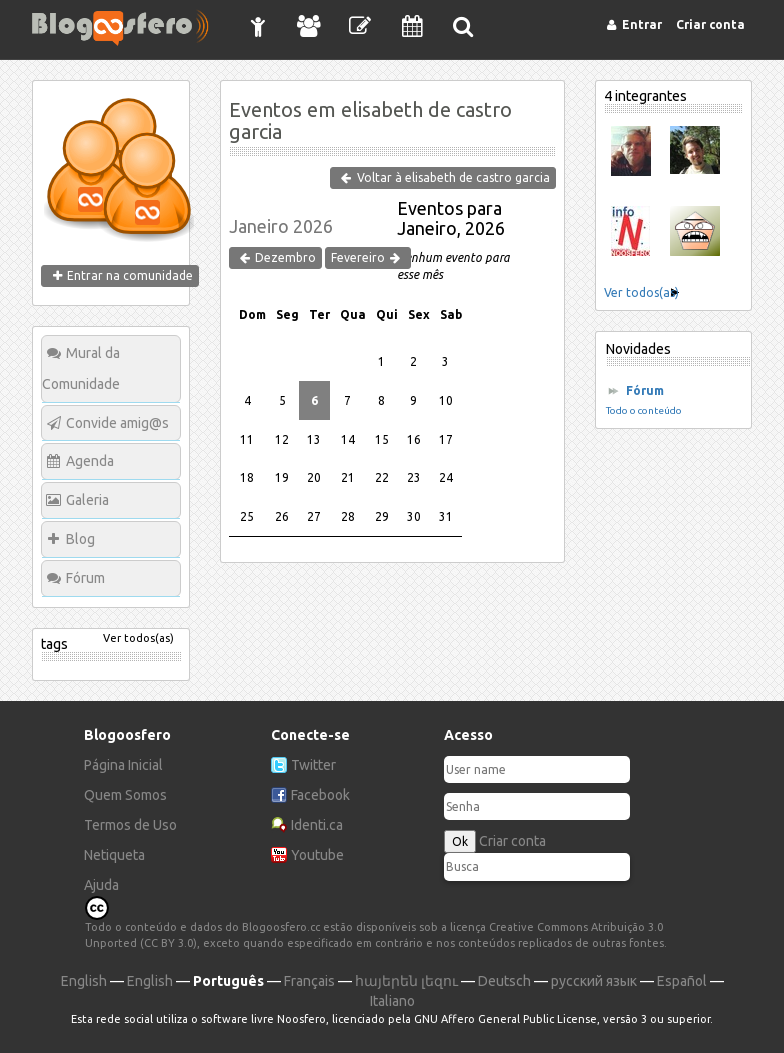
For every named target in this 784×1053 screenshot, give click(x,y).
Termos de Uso (130, 825)
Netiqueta (114, 855)
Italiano (392, 1001)
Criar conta (512, 841)
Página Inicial (123, 765)
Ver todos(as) (138, 638)
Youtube (317, 855)
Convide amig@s (117, 423)
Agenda (90, 461)
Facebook (320, 795)
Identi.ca (317, 825)
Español (682, 981)
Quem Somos (125, 795)
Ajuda (101, 885)
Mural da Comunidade (81, 368)
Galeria (87, 500)
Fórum (85, 578)
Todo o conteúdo (644, 410)
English (84, 981)
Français (309, 981)
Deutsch (504, 981)
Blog (80, 539)
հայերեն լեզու (406, 981)
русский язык (594, 981)
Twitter (313, 765)
